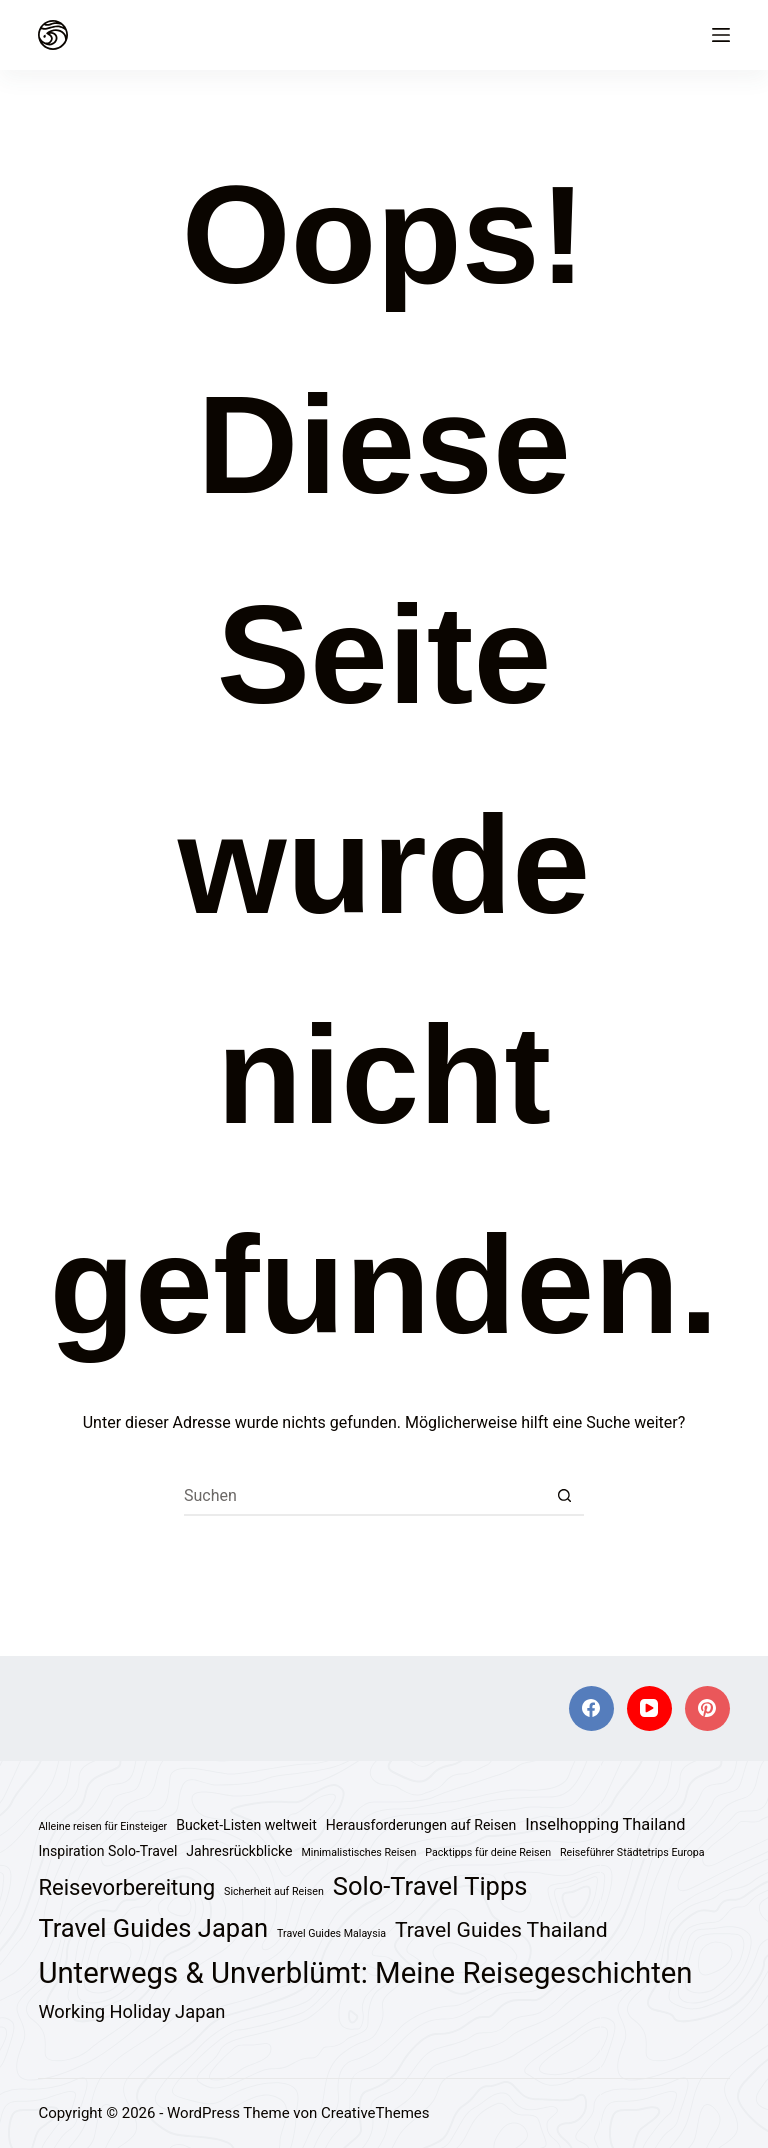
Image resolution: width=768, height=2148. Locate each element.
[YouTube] (649, 1708)
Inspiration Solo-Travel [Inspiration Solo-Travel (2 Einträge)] (107, 1851)
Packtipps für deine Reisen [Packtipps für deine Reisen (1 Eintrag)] (488, 1852)
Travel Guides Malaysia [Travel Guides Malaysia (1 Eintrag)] (331, 1933)
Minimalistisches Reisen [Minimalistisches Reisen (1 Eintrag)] (358, 1852)
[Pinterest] (707, 1708)
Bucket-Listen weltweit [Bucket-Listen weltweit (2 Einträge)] (246, 1825)
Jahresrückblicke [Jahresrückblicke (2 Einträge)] (239, 1851)
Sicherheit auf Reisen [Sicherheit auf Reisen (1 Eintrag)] (274, 1891)
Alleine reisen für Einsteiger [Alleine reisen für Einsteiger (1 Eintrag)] (102, 1826)
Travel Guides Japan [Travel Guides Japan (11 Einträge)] (153, 1928)
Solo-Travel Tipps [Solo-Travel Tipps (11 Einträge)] (430, 1886)
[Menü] (721, 35)
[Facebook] (591, 1708)
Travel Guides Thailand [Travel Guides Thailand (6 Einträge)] (501, 1929)
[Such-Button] (564, 1496)
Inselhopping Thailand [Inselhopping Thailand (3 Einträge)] (605, 1824)
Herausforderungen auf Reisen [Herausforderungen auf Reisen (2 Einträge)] (421, 1825)
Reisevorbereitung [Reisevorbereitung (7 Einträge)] (126, 1887)
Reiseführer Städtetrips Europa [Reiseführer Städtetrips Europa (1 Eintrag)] (632, 1852)
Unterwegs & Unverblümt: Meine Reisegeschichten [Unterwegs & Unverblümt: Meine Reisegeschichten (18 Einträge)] (365, 1973)
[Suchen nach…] (364, 1496)
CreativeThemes (375, 2113)
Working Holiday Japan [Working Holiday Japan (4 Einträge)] (131, 2011)
